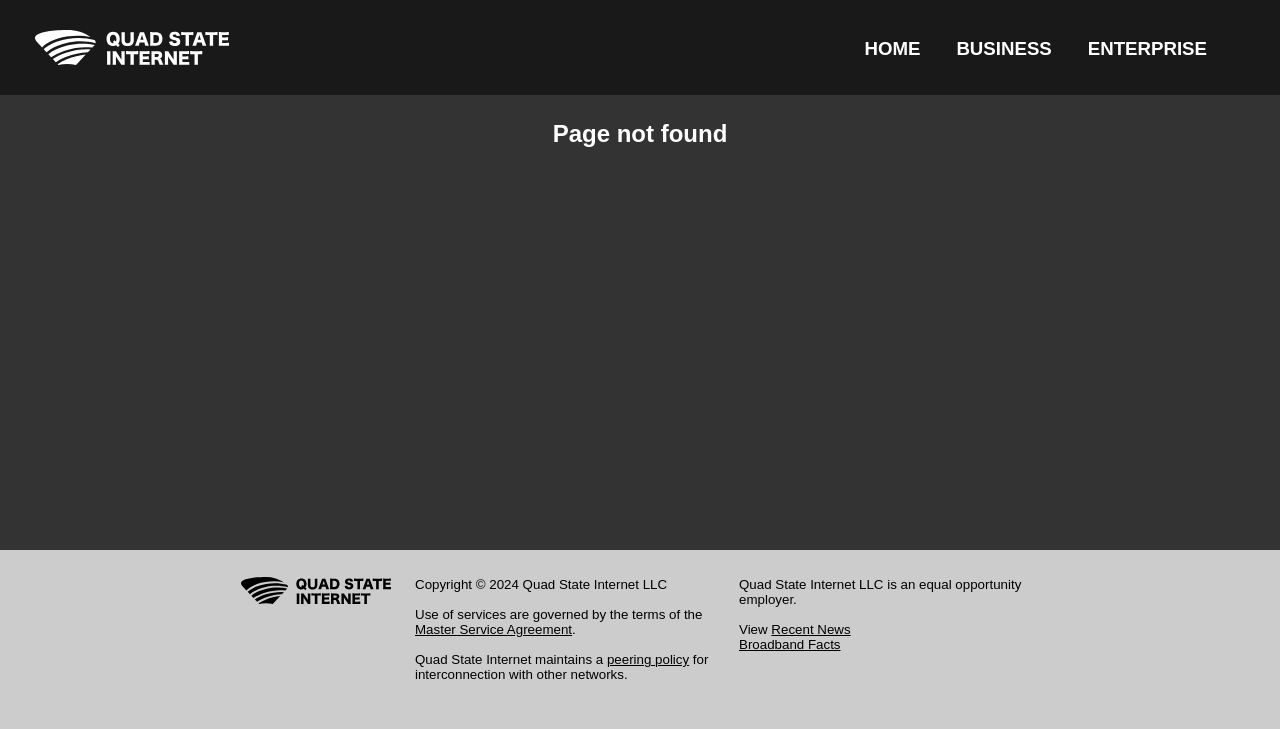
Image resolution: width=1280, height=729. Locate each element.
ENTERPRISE (1147, 48)
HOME (892, 48)
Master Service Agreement (493, 629)
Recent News (810, 629)
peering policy (648, 659)
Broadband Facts (790, 644)
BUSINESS (1003, 48)
